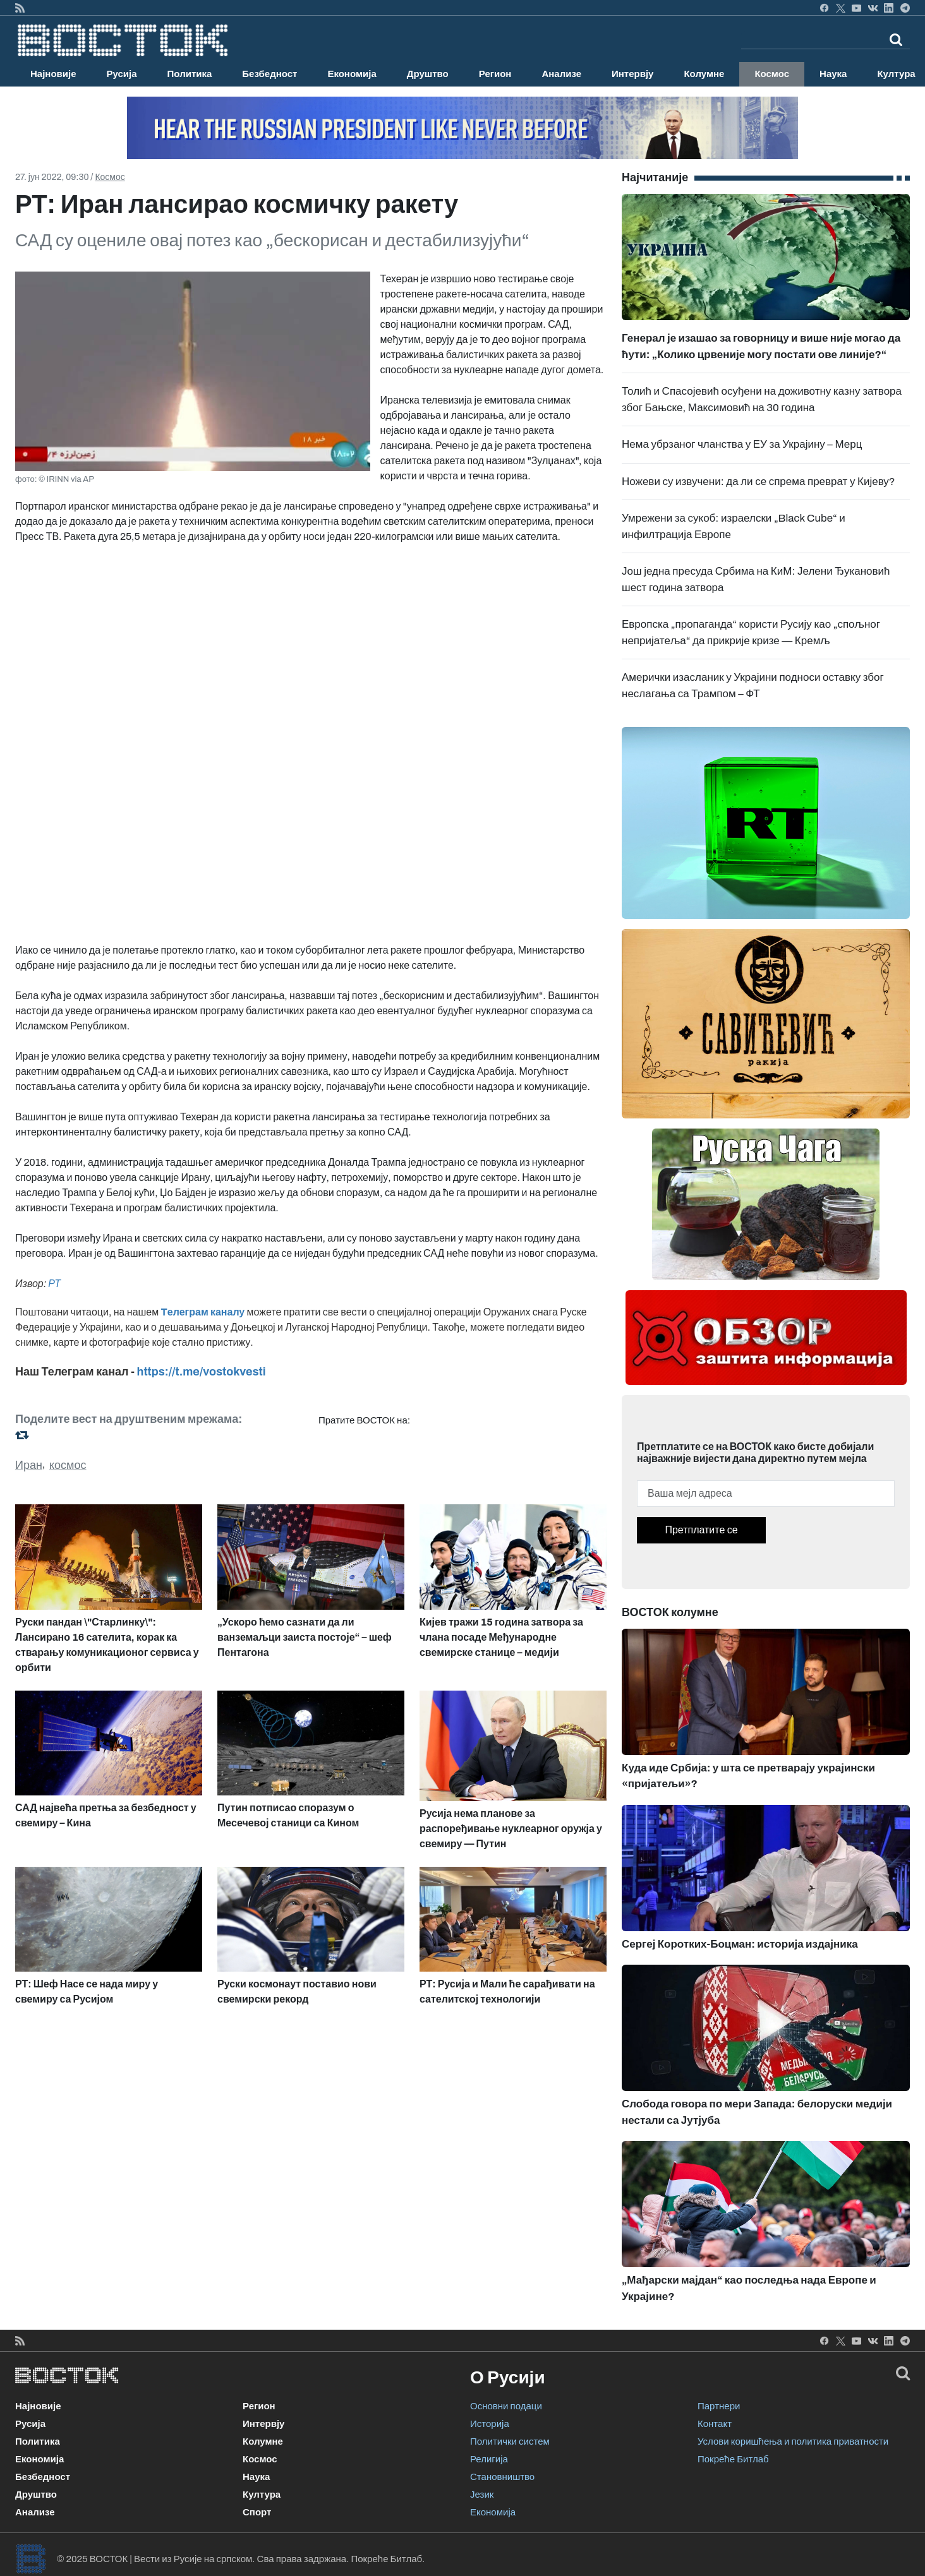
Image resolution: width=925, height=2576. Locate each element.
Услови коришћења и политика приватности (793, 2441)
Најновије (53, 74)
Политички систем (510, 2441)
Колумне (704, 74)
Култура (262, 2494)
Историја (489, 2424)
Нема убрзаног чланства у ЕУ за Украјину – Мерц (742, 444)
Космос (771, 74)
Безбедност (269, 74)
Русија (122, 74)
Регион (495, 74)
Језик (481, 2494)
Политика (189, 74)
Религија (489, 2459)
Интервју (632, 74)
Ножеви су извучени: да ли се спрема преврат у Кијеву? (758, 482)
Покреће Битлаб (733, 2459)
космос (67, 1465)
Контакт (715, 2424)
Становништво (502, 2477)
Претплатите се (701, 1530)
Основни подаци (506, 2406)
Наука (833, 74)
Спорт (257, 2512)
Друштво (428, 74)
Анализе (561, 74)
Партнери (719, 2406)
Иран (28, 1465)
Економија (351, 74)
